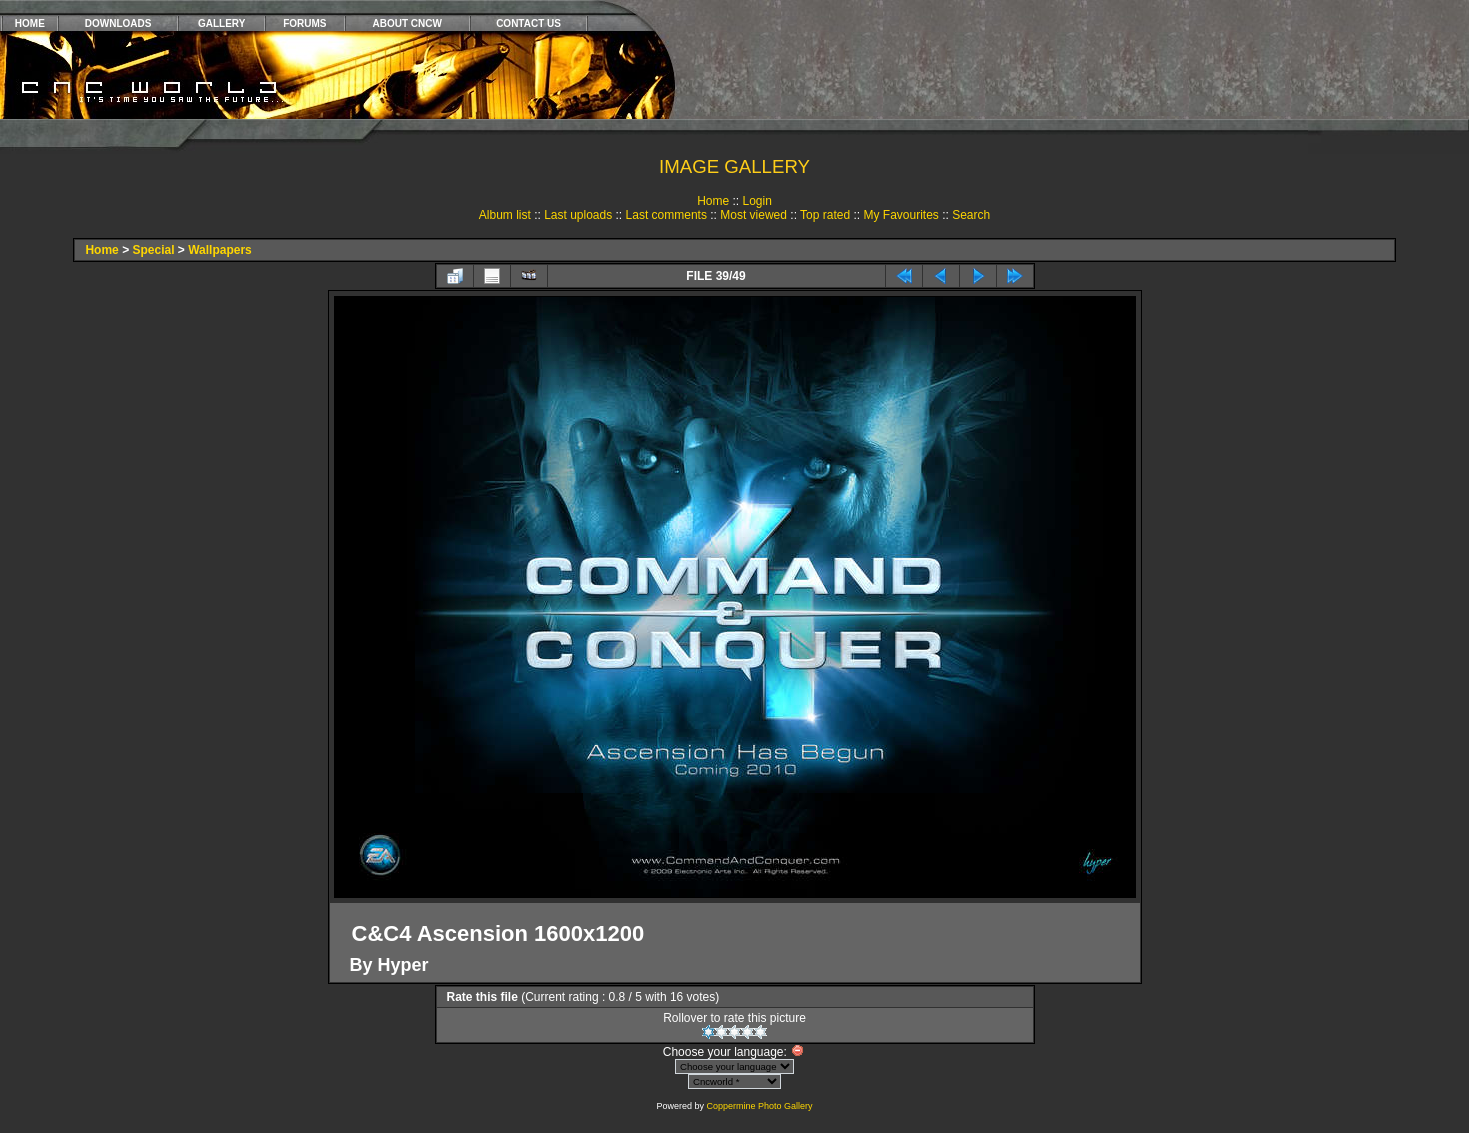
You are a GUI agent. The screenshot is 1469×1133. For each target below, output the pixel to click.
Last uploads (578, 215)
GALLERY (221, 23)
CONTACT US (528, 23)
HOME (30, 23)
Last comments (666, 215)
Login (756, 201)
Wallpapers (220, 250)
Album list (505, 215)
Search (971, 215)
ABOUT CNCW (407, 23)
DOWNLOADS (118, 23)
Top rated (825, 215)
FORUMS (304, 23)
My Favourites (900, 215)
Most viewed (753, 215)
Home (713, 201)
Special (153, 250)
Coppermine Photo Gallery (759, 1106)
